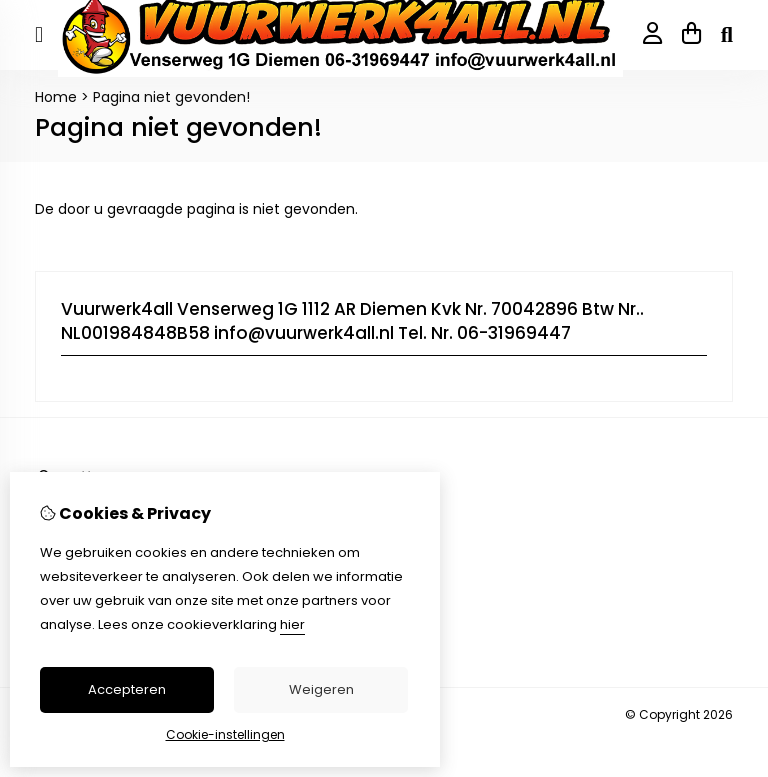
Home (56, 97)
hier (292, 624)
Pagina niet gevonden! (171, 97)
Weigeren (321, 689)
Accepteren (127, 689)
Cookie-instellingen (225, 734)
